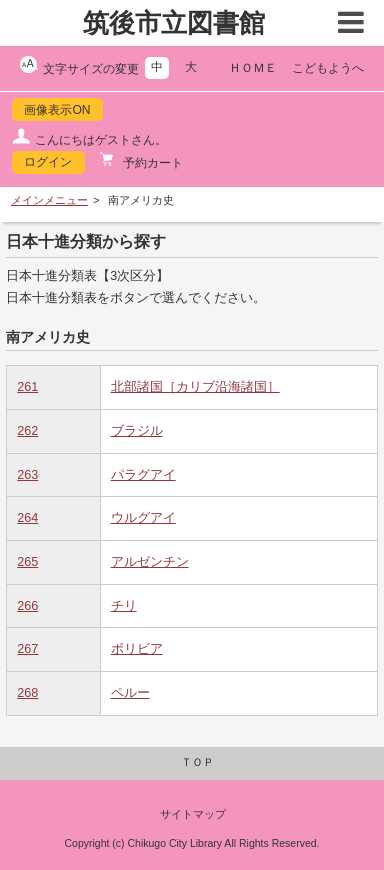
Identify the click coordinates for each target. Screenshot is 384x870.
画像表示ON (57, 110)
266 (27, 606)
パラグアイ (143, 475)
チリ (124, 606)
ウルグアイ (143, 518)
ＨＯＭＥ (253, 68)
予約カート (151, 163)
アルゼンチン (150, 562)
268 (27, 693)
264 (27, 518)
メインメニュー (49, 200)
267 (27, 649)
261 (27, 387)
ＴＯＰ (197, 762)
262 (27, 431)
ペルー (130, 693)
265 (27, 562)
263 (27, 475)
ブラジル (137, 431)
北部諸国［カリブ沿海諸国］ (195, 387)
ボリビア (137, 649)
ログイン (48, 162)
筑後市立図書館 (174, 23)
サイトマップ (193, 814)
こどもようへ (328, 68)
